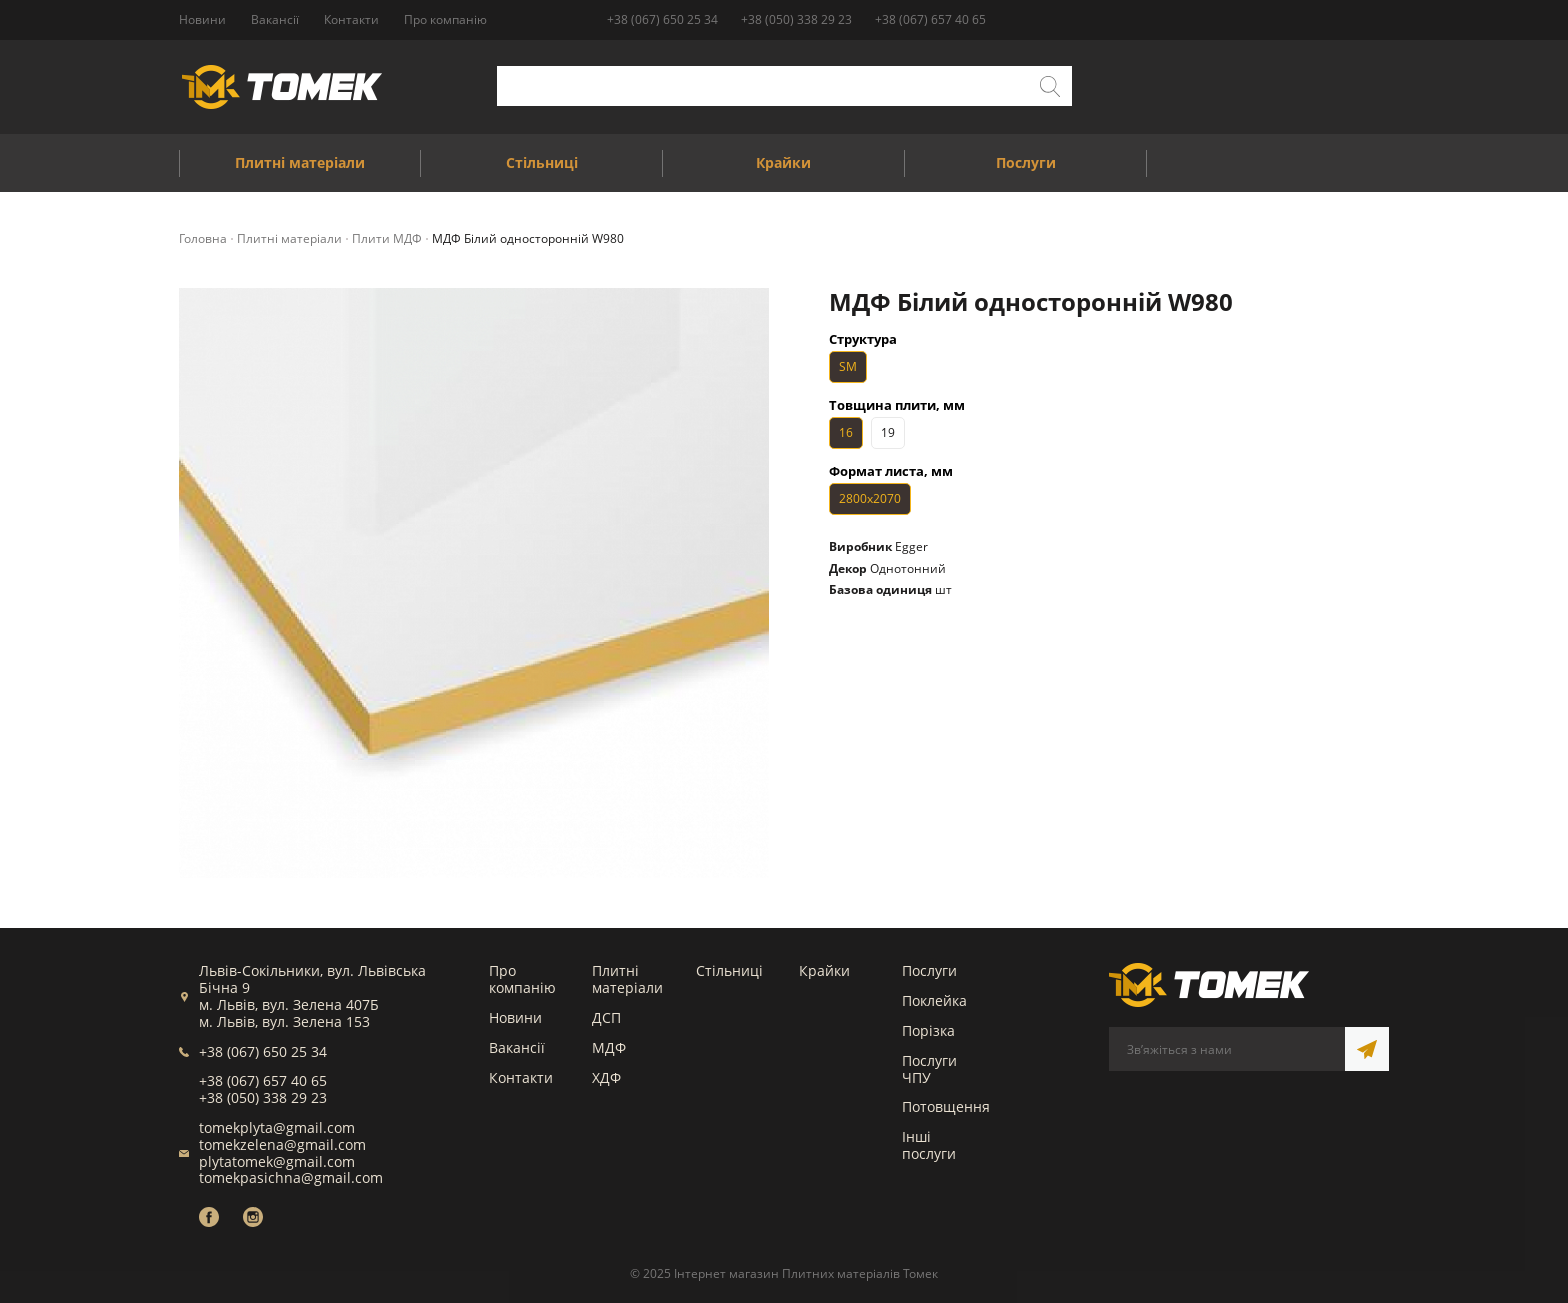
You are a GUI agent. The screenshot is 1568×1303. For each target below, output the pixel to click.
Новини (515, 1017)
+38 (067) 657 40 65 (930, 19)
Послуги (929, 970)
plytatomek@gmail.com (277, 1161)
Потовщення (946, 1106)
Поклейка (934, 1000)
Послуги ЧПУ (929, 1069)
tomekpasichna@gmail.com (291, 1177)
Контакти (521, 1077)
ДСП (606, 1017)
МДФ (609, 1047)
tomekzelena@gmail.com (282, 1144)
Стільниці (729, 970)
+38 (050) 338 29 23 (796, 19)
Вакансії (517, 1047)
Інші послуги (929, 1145)
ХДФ (606, 1077)
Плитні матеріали (627, 979)
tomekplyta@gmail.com (277, 1127)
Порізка (928, 1030)
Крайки (824, 970)
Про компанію (522, 979)
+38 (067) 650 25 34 (662, 19)
